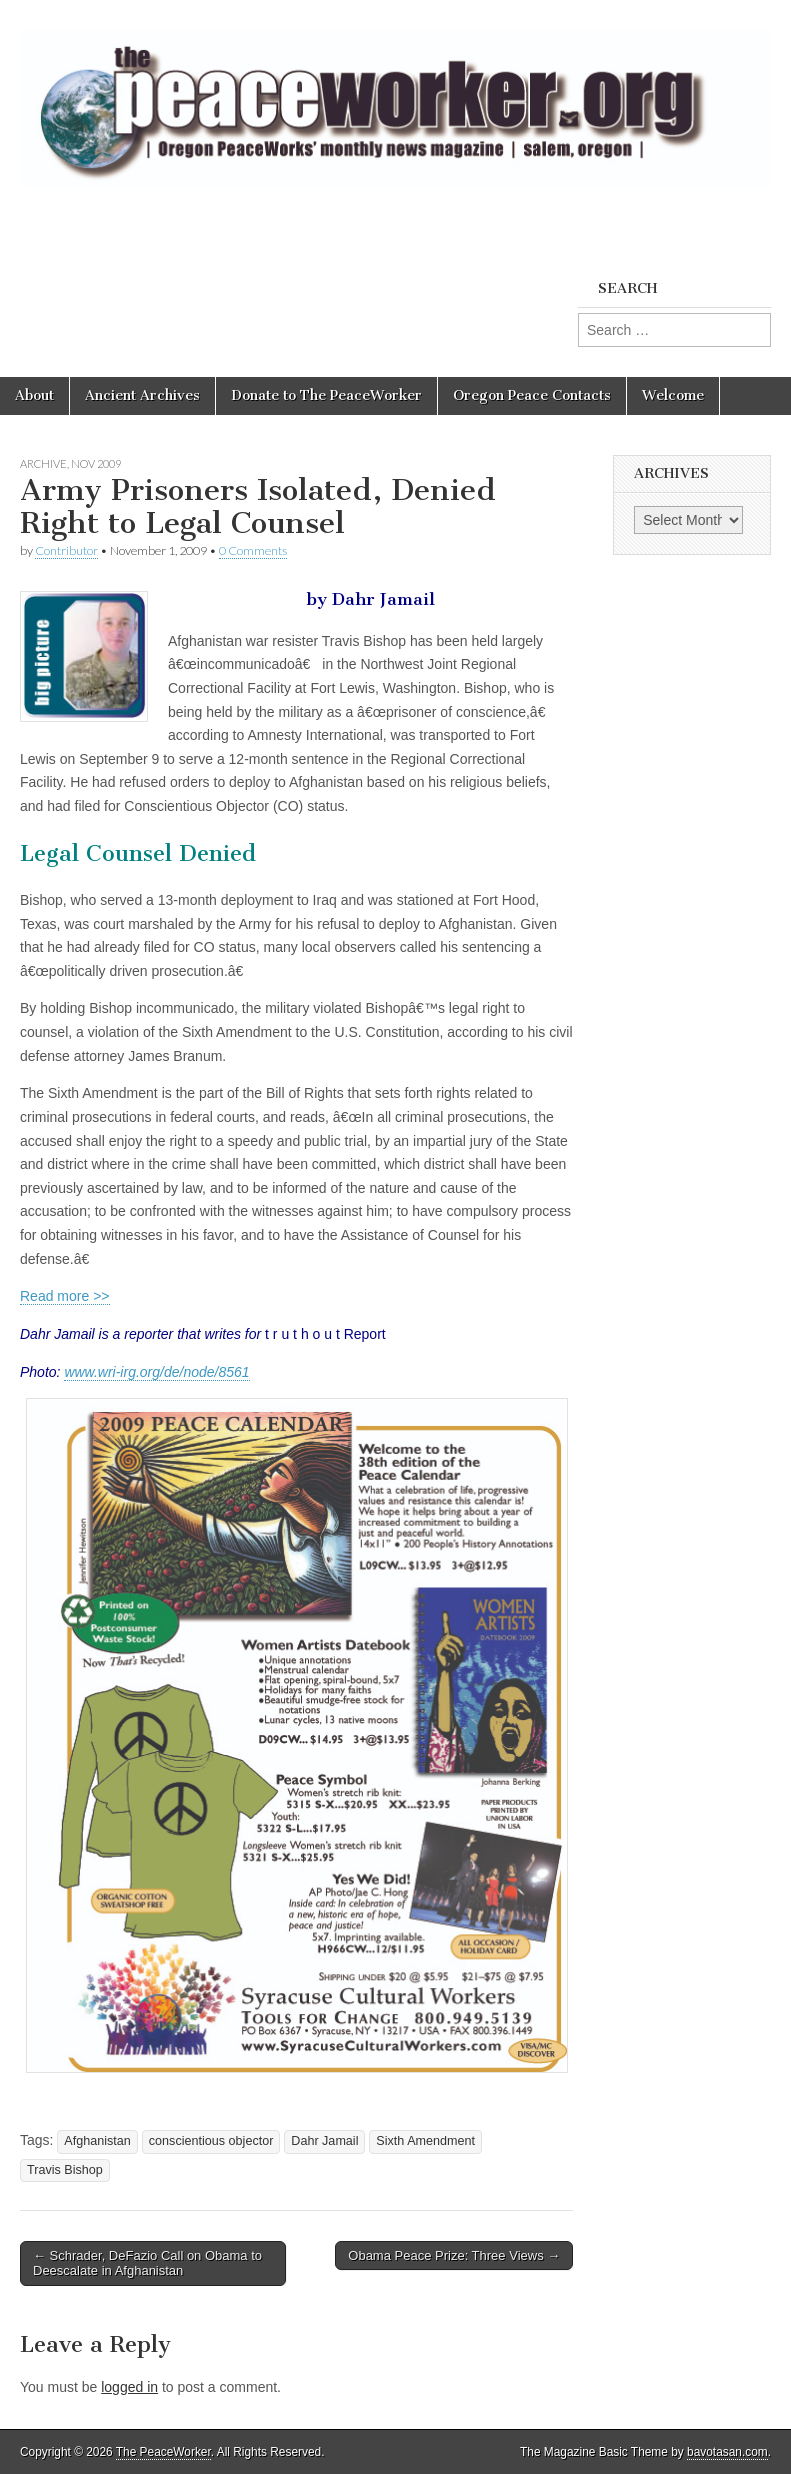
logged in (129, 2387)
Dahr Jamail (324, 2141)
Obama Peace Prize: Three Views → (454, 2255)
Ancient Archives (142, 395)
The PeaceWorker (163, 2452)
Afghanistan (97, 2141)
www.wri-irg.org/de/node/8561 (156, 1372)
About (34, 395)
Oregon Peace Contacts (532, 395)
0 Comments (253, 550)
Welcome (673, 395)
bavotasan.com (727, 2452)
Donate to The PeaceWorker (326, 395)
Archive (43, 463)
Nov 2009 (96, 463)
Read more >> (65, 1296)
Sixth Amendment (425, 2141)
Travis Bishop (65, 2170)
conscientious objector (211, 2141)
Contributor (66, 550)
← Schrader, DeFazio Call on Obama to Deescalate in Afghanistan (147, 2263)
